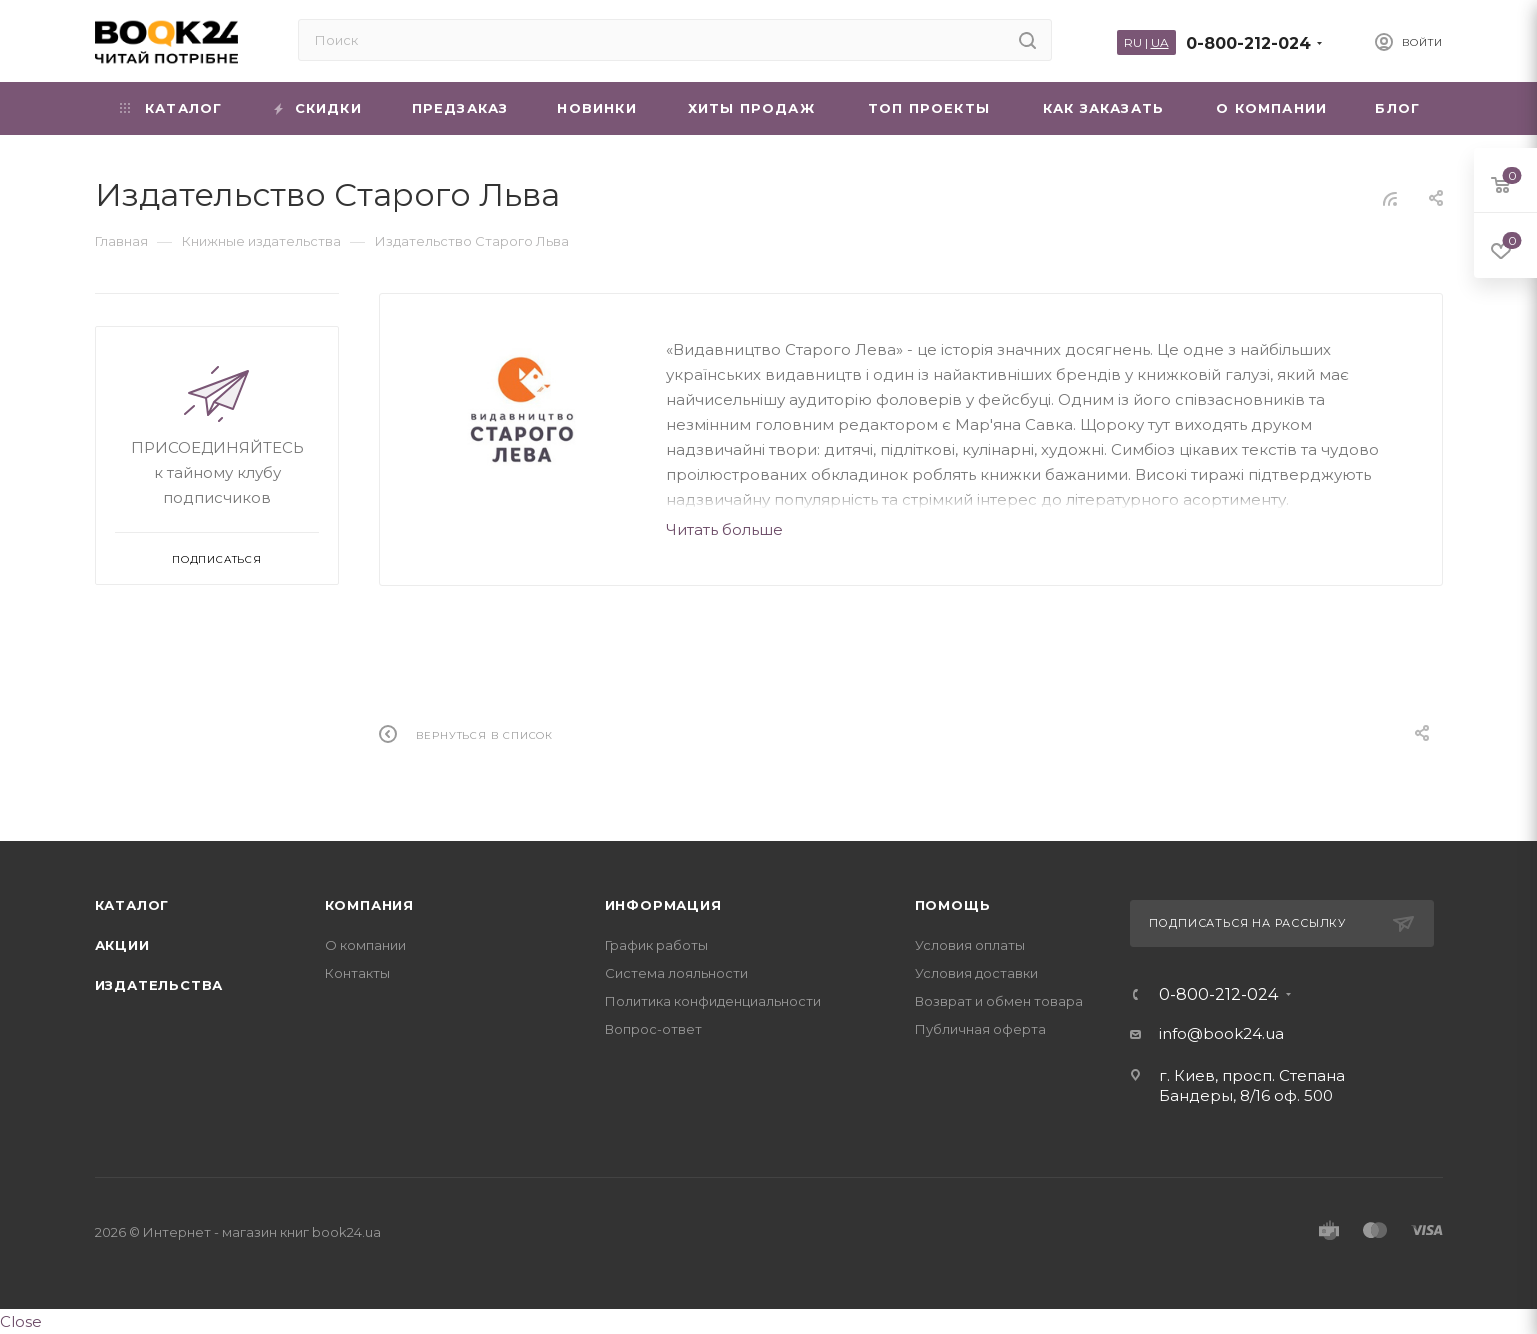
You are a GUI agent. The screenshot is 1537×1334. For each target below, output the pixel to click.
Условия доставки (976, 973)
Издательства (159, 985)
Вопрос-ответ (653, 1029)
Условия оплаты (970, 945)
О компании (365, 945)
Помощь (953, 905)
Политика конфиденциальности (713, 1001)
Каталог (132, 905)
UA (1160, 42)
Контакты (357, 973)
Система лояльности (676, 973)
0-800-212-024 (1248, 43)
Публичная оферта (980, 1029)
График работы (656, 945)
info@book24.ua (1221, 1033)
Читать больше (724, 529)
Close (21, 1321)
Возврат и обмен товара (999, 1001)
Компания (369, 905)
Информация (663, 905)
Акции (122, 945)
